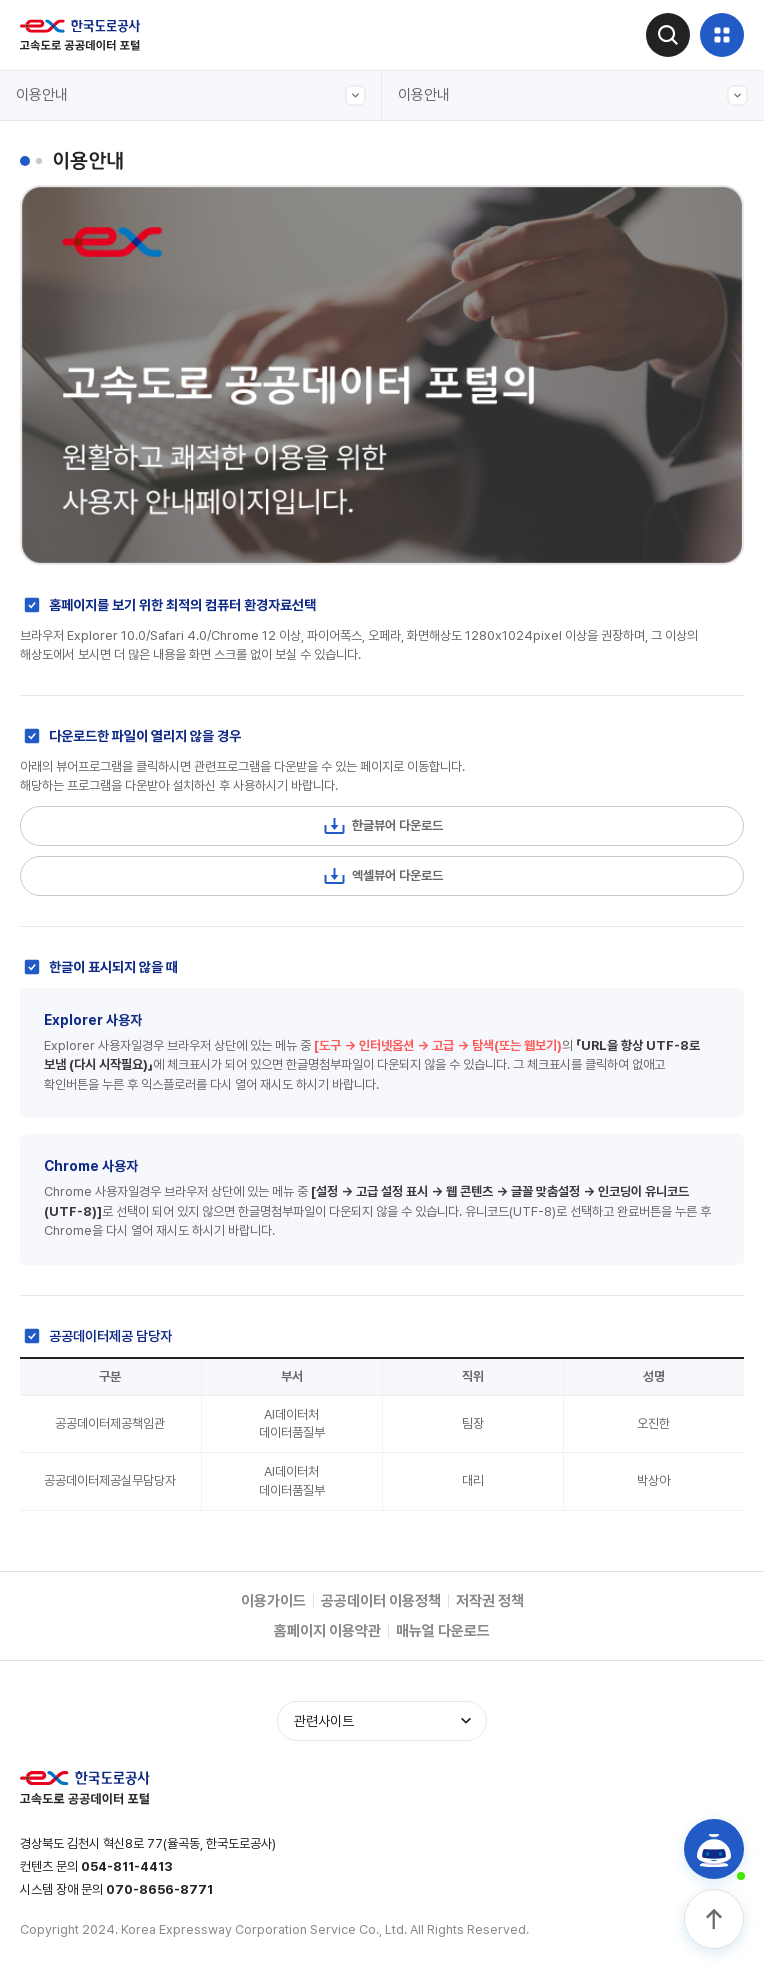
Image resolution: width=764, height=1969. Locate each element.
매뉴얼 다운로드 (443, 1631)
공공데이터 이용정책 (381, 1601)
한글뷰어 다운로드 (382, 826)
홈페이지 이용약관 (327, 1631)
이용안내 (191, 95)
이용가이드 (273, 1601)
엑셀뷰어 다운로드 (382, 876)
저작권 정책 (490, 1601)
